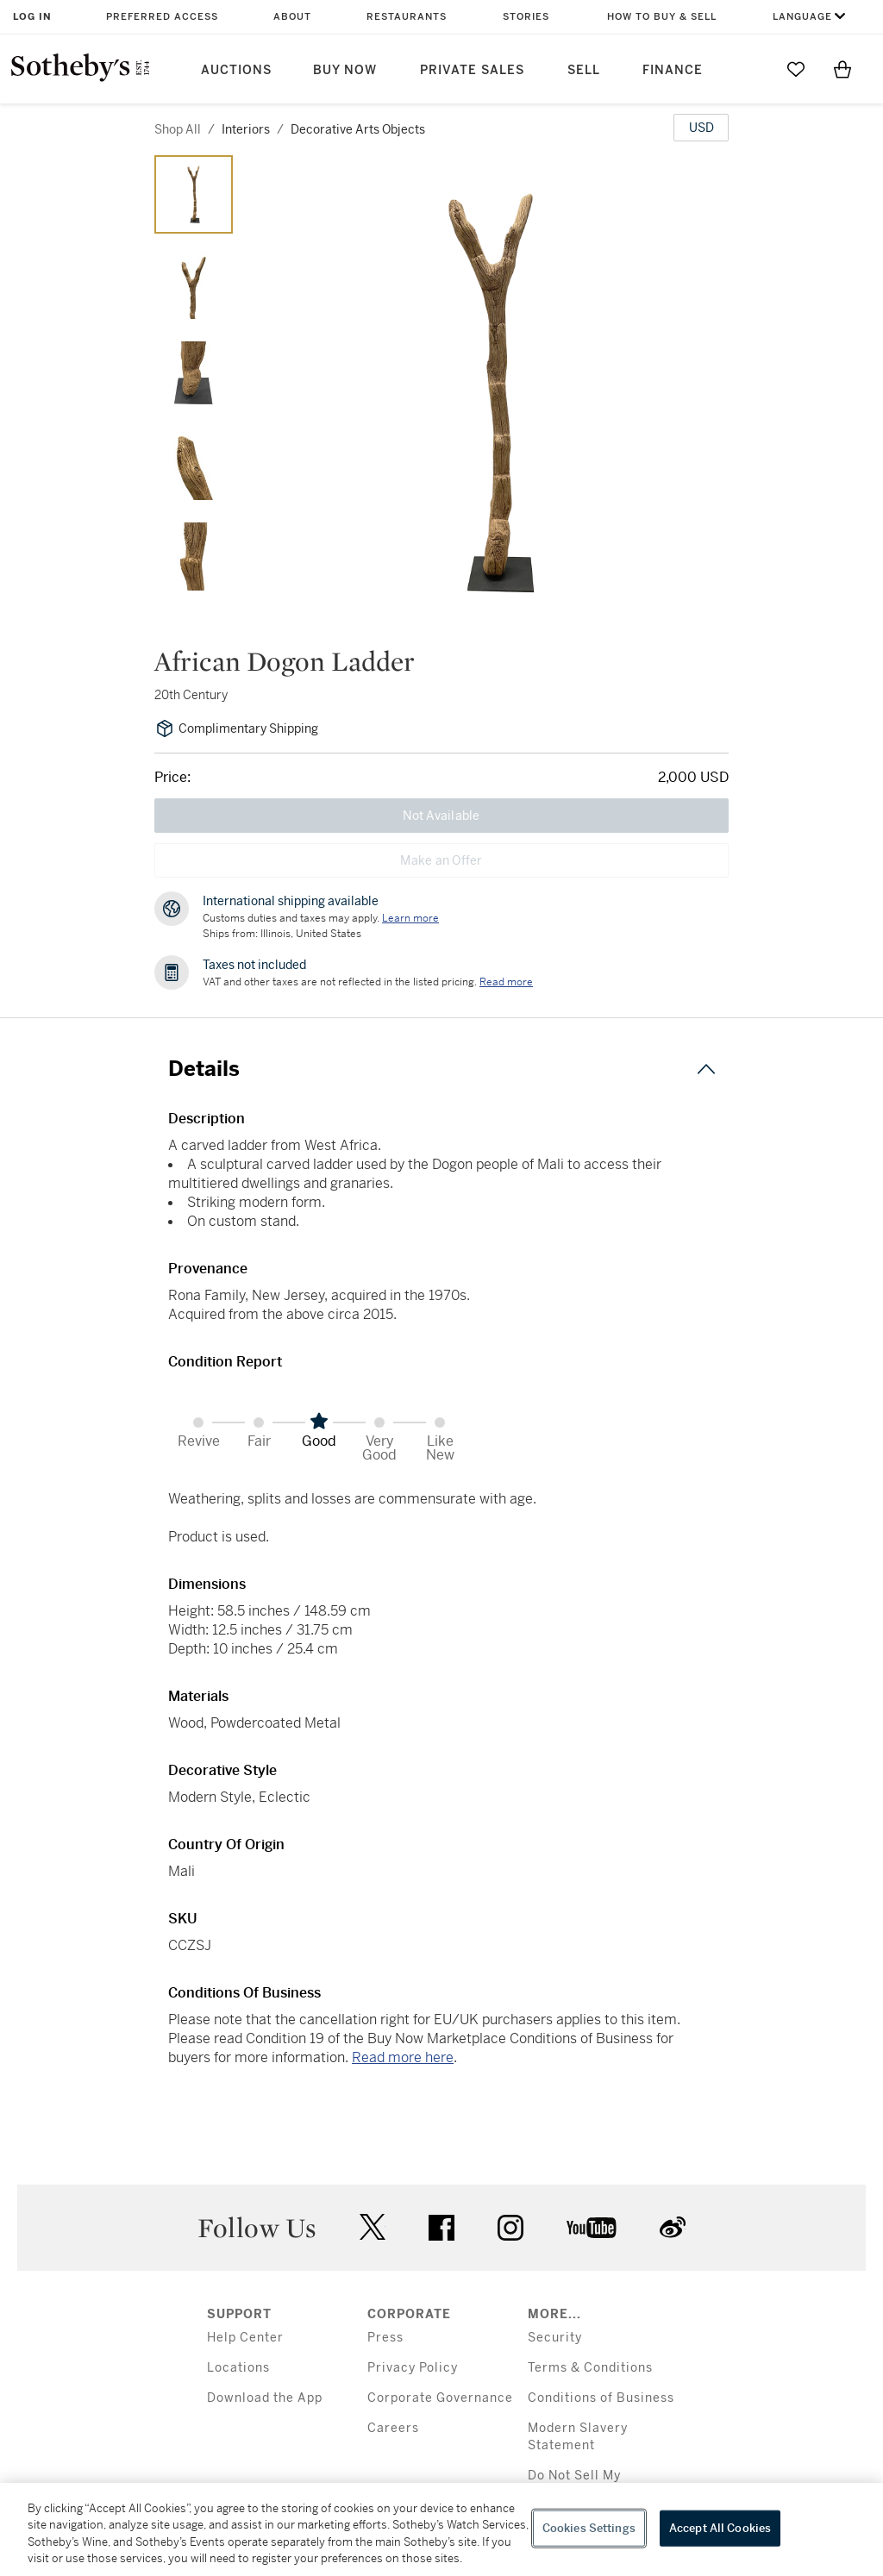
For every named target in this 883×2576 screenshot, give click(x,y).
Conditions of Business (601, 2398)
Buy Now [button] (345, 70)
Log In (32, 16)
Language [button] (802, 16)
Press (385, 2337)
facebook (441, 2228)
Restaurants (406, 16)
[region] (441, 2529)
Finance (672, 70)
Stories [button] (526, 16)
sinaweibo (673, 2227)
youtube (592, 2227)
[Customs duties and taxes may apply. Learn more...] (410, 918)
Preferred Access (162, 16)
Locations (238, 2367)
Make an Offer (441, 860)
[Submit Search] (749, 69)
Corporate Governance (440, 2398)
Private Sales (472, 70)
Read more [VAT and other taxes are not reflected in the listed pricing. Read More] (506, 982)
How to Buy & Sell (662, 16)
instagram (510, 2228)
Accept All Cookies (720, 2528)
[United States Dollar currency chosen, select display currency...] (701, 127)
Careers (393, 2428)
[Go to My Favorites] (796, 69)
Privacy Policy (412, 2367)
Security (555, 2337)
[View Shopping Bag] (842, 69)
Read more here (403, 2057)
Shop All (177, 129)
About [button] (292, 16)
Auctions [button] (236, 70)
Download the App (265, 2398)
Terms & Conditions (590, 2367)
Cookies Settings (589, 2528)
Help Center (245, 2337)
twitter (372, 2227)
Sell (583, 70)
